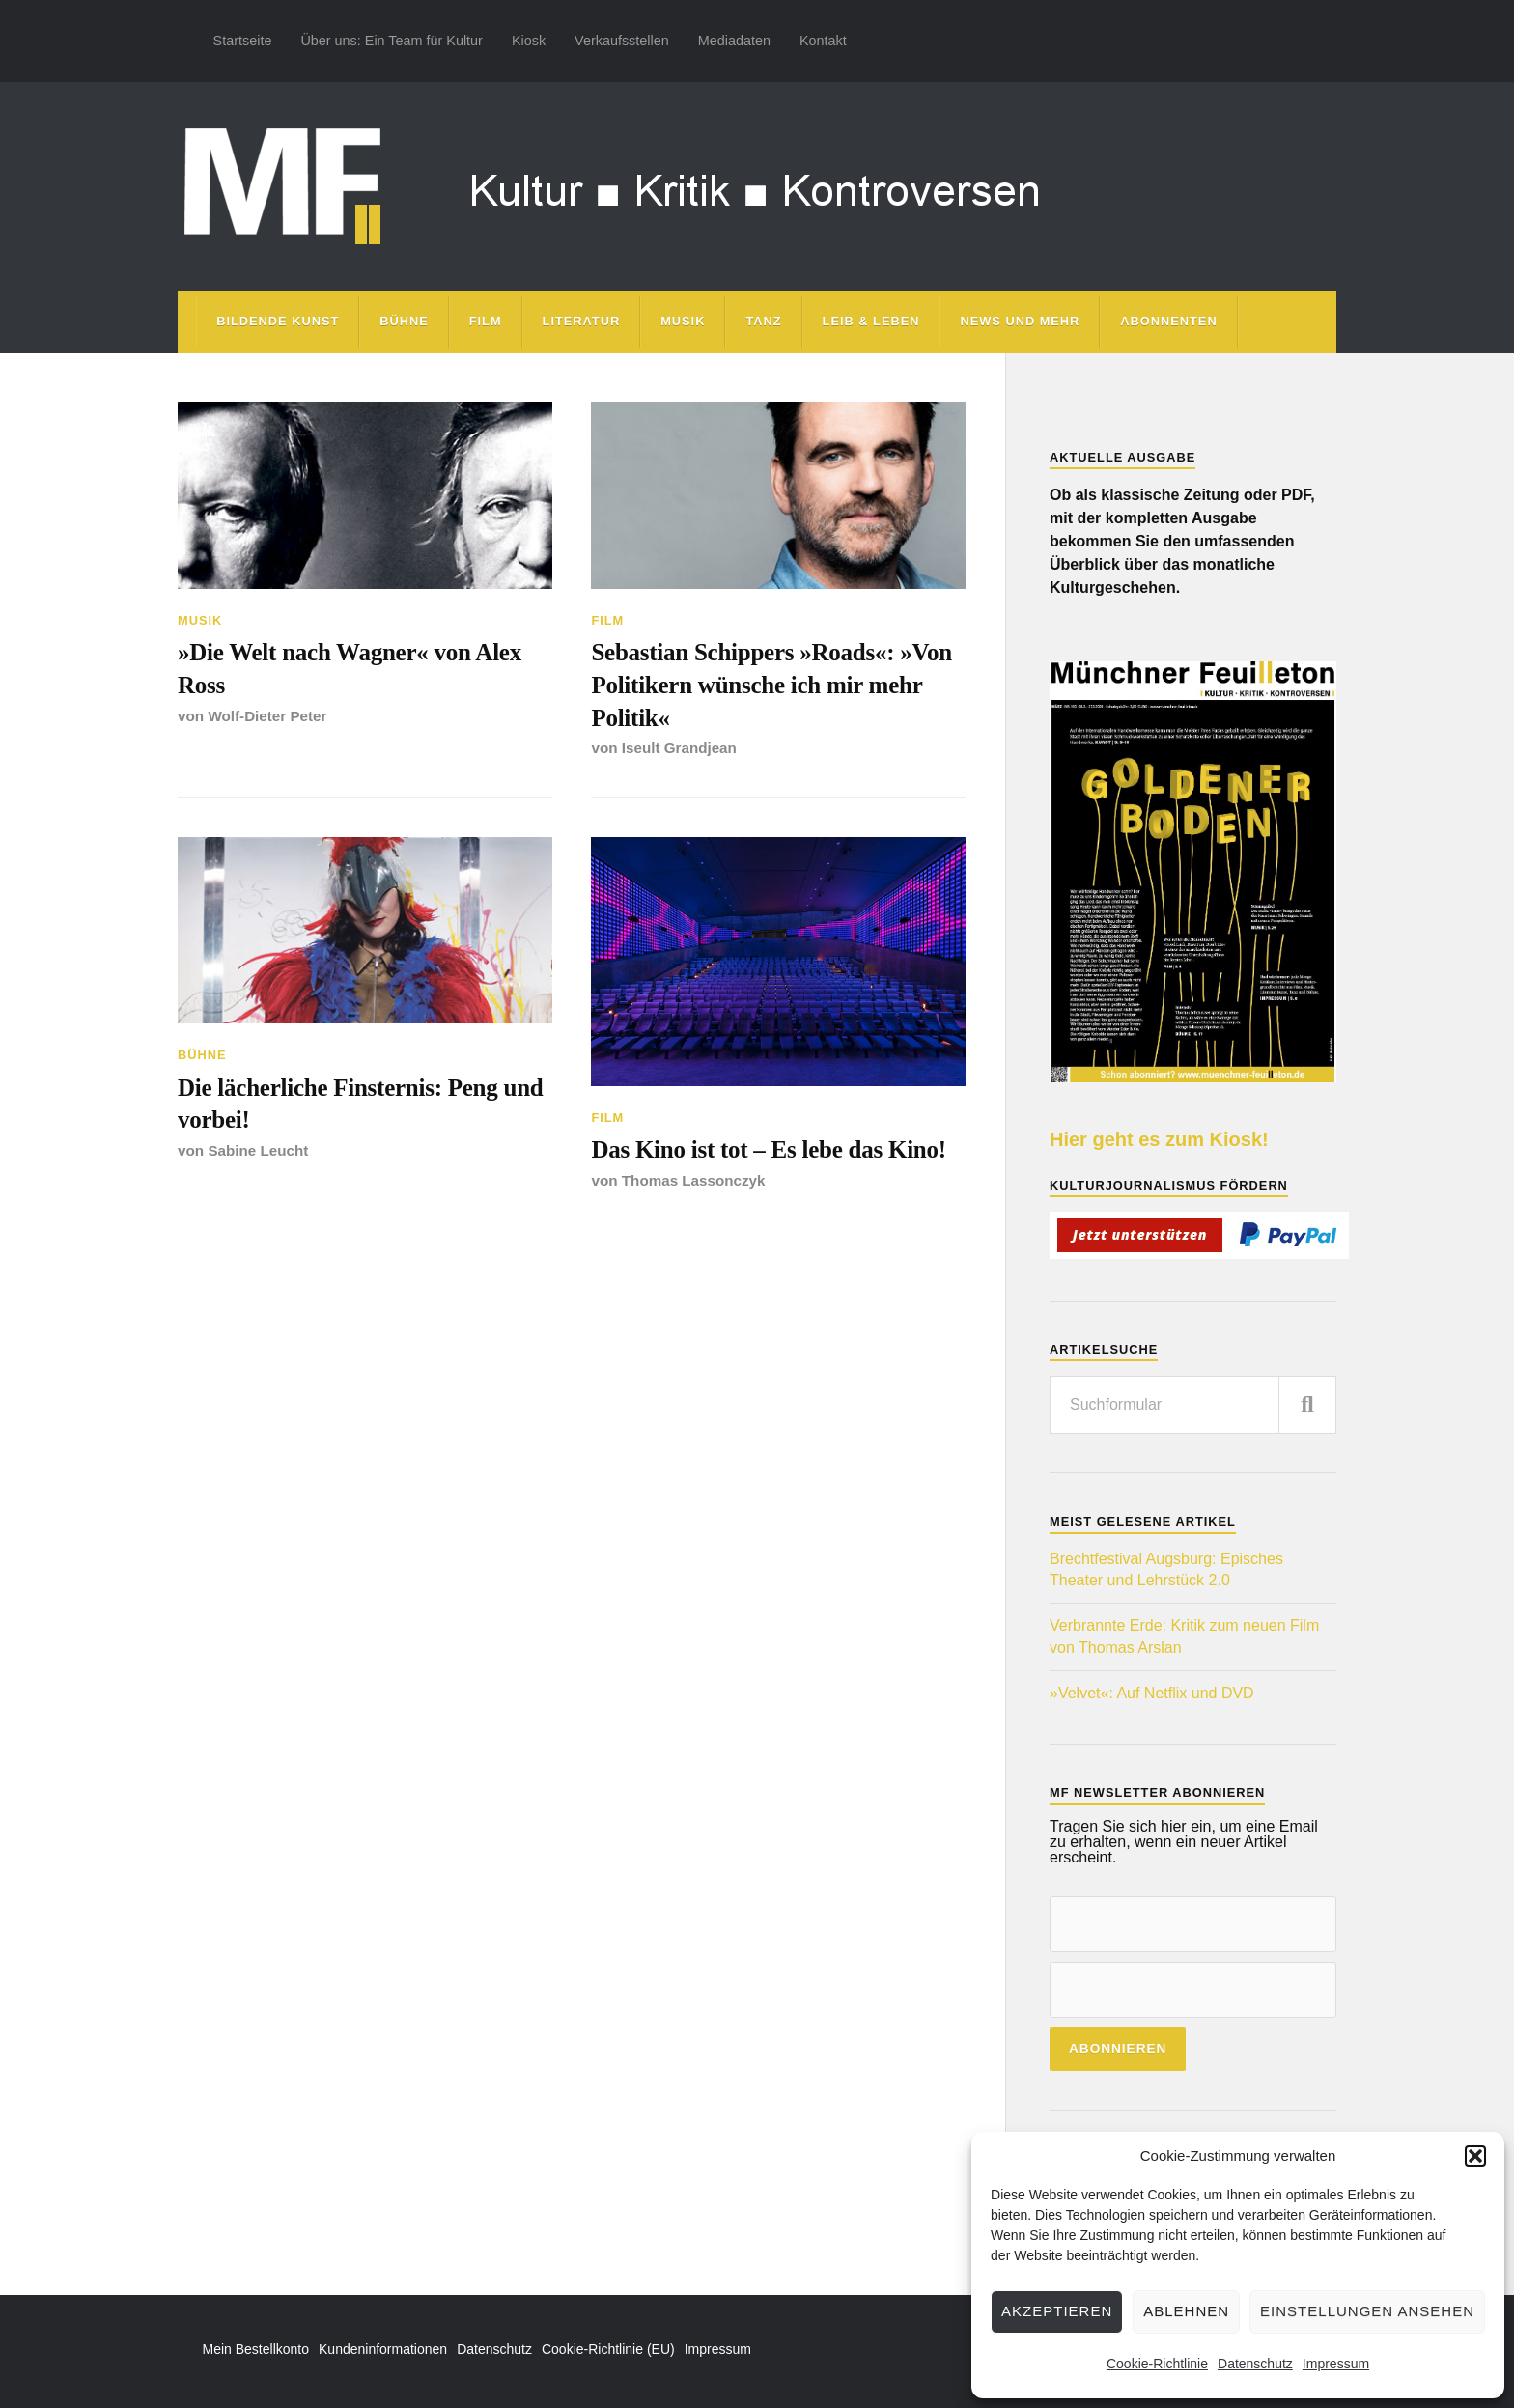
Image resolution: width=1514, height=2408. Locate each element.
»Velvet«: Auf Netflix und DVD (1152, 1693)
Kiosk (529, 40)
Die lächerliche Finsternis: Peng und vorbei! (364, 1106)
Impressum (1336, 2363)
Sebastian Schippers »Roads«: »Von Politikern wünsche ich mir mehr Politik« (775, 685)
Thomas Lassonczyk (694, 1183)
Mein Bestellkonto (256, 2349)
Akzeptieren (1056, 2311)
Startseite (242, 40)
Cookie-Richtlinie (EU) (608, 2349)
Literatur (582, 321)
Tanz (763, 321)
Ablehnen (1186, 2311)
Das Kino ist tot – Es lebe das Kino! (772, 1152)
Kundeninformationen (383, 2349)
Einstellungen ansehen (1367, 2311)
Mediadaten (734, 40)
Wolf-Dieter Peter (267, 717)
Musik (682, 321)
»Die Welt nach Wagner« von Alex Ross (353, 668)
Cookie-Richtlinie (1157, 2363)
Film (485, 321)
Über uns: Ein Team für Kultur (391, 40)
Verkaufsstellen (622, 40)
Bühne (404, 321)
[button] (1475, 2156)
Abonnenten (1168, 321)
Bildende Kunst (277, 321)
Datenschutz (1255, 2363)
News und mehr (1019, 321)
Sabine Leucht (258, 1154)
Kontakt (823, 40)
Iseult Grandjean (680, 750)
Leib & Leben (871, 321)
